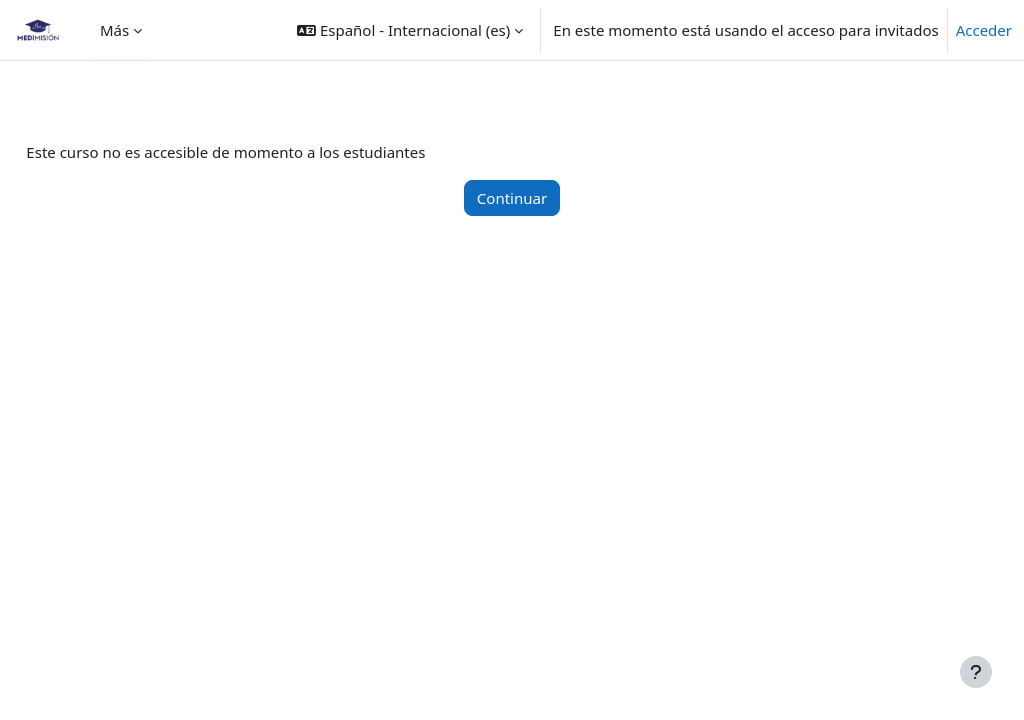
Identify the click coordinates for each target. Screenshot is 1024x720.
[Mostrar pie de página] (976, 672)
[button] (410, 30)
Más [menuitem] (114, 30)
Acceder (984, 30)
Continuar (512, 198)
